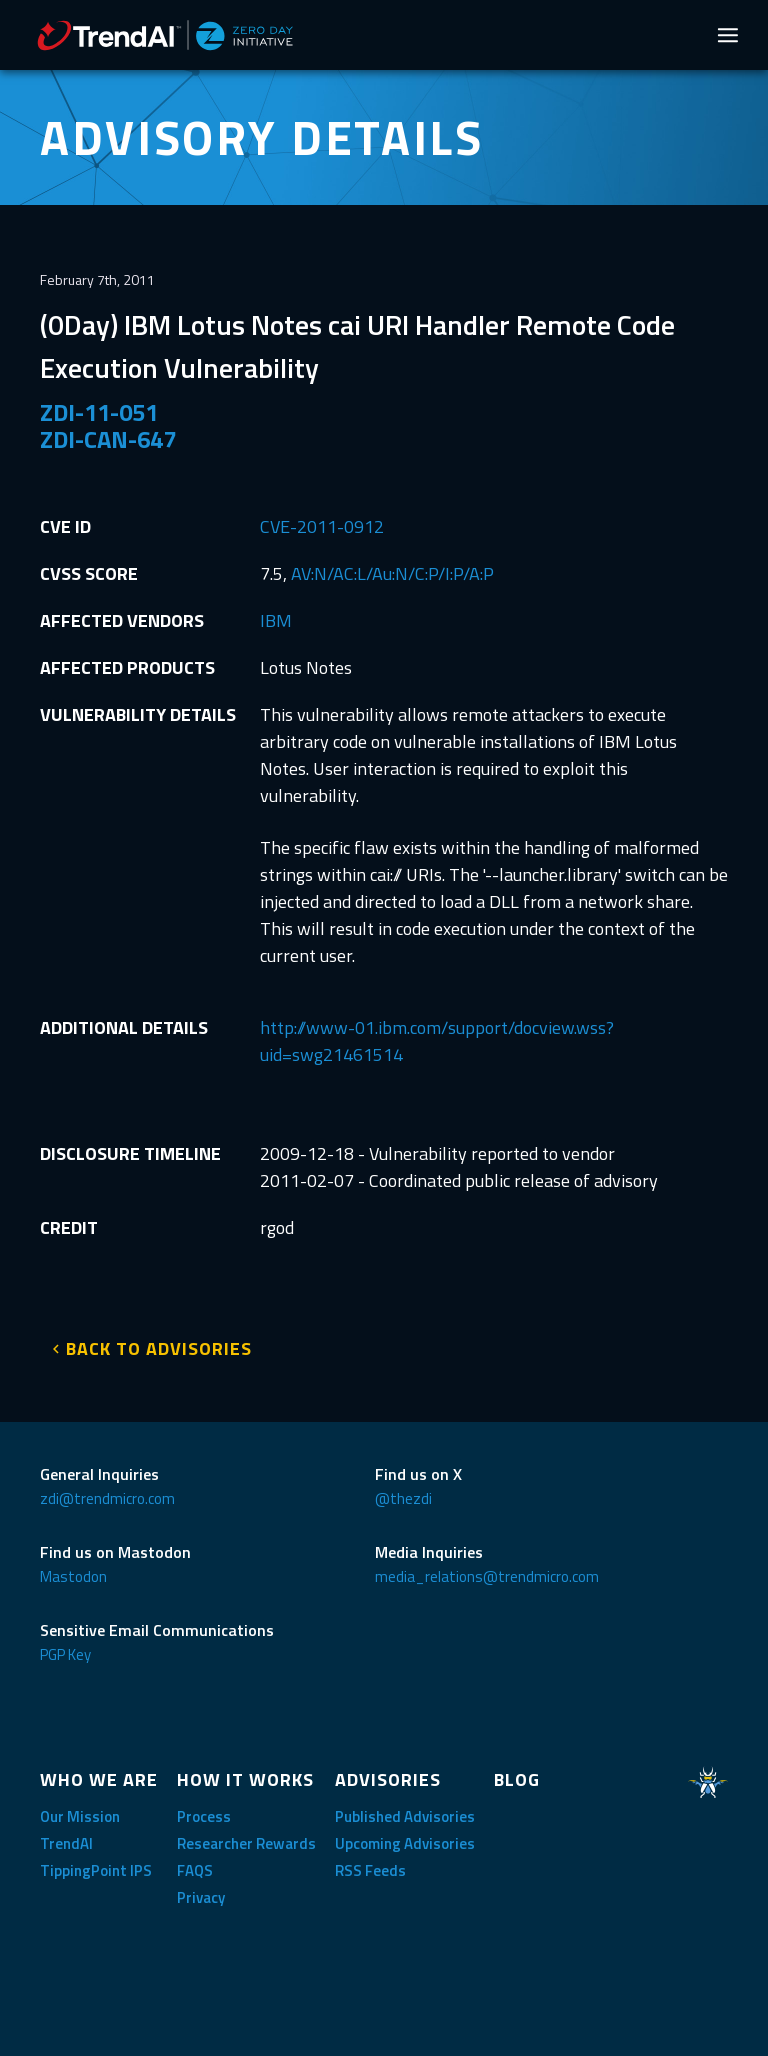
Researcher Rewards (246, 1843)
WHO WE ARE (99, 1779)
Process (204, 1816)
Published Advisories (405, 1816)
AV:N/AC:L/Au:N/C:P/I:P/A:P (392, 573)
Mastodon (73, 1576)
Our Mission (80, 1816)
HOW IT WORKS (245, 1779)
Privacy (201, 1897)
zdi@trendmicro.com (107, 1498)
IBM (276, 620)
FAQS (195, 1870)
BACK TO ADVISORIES (159, 1348)
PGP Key (65, 1654)
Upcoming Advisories (405, 1843)
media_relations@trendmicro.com (487, 1576)
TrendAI (66, 1843)
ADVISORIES (388, 1779)
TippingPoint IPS (96, 1870)
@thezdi (403, 1498)
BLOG (517, 1779)
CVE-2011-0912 (322, 526)
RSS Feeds (370, 1870)
